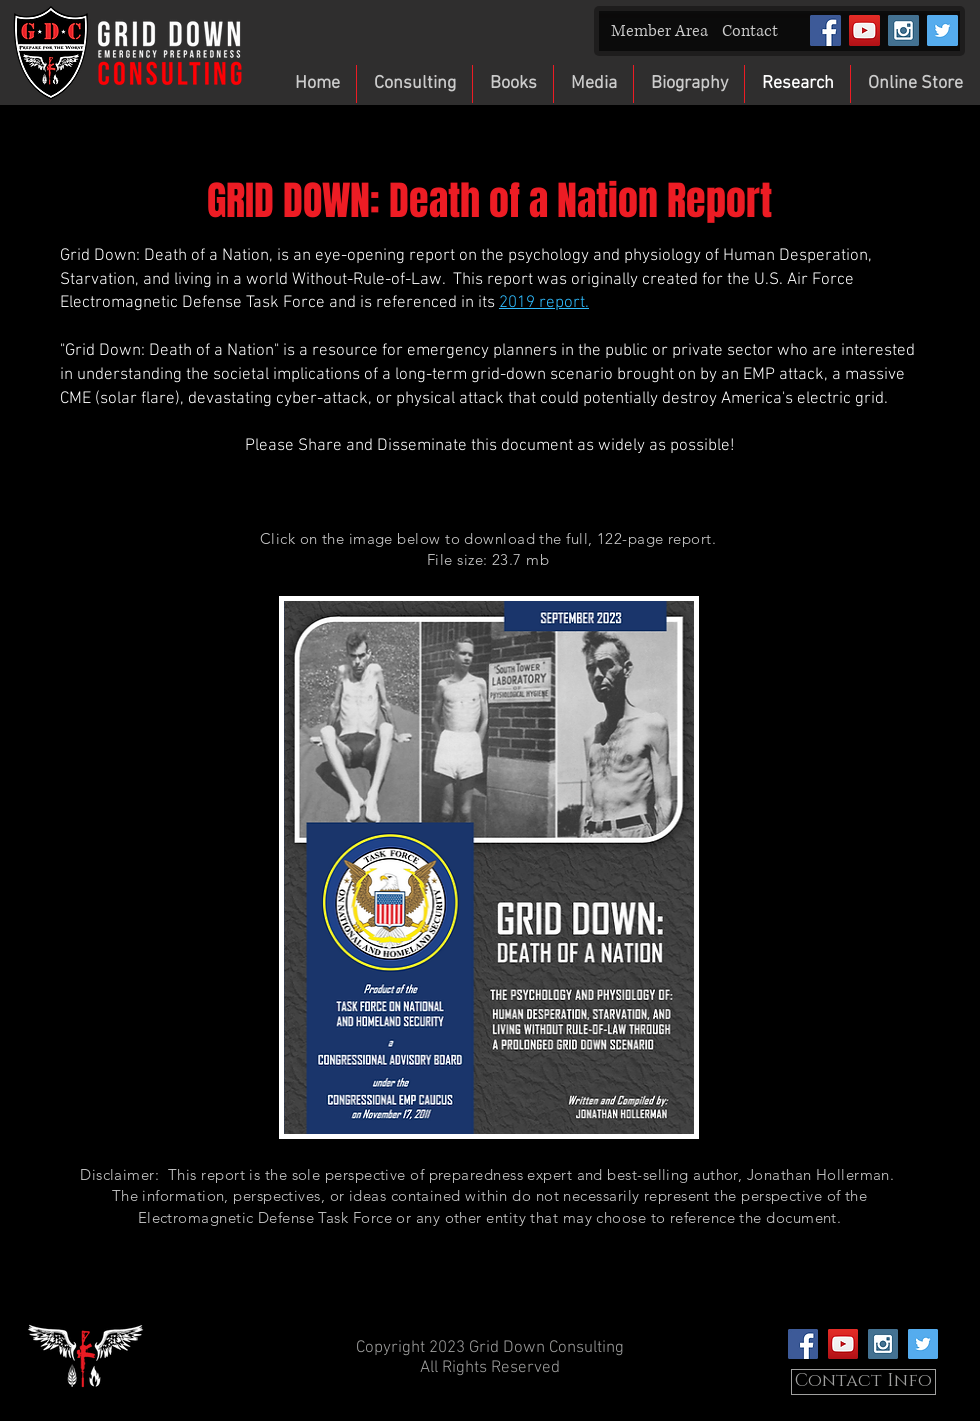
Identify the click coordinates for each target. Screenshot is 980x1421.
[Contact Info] (863, 1382)
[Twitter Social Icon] (942, 30)
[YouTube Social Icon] (864, 30)
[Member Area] (659, 31)
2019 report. (544, 303)
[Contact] (750, 31)
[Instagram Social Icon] (903, 30)
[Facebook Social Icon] (825, 30)
